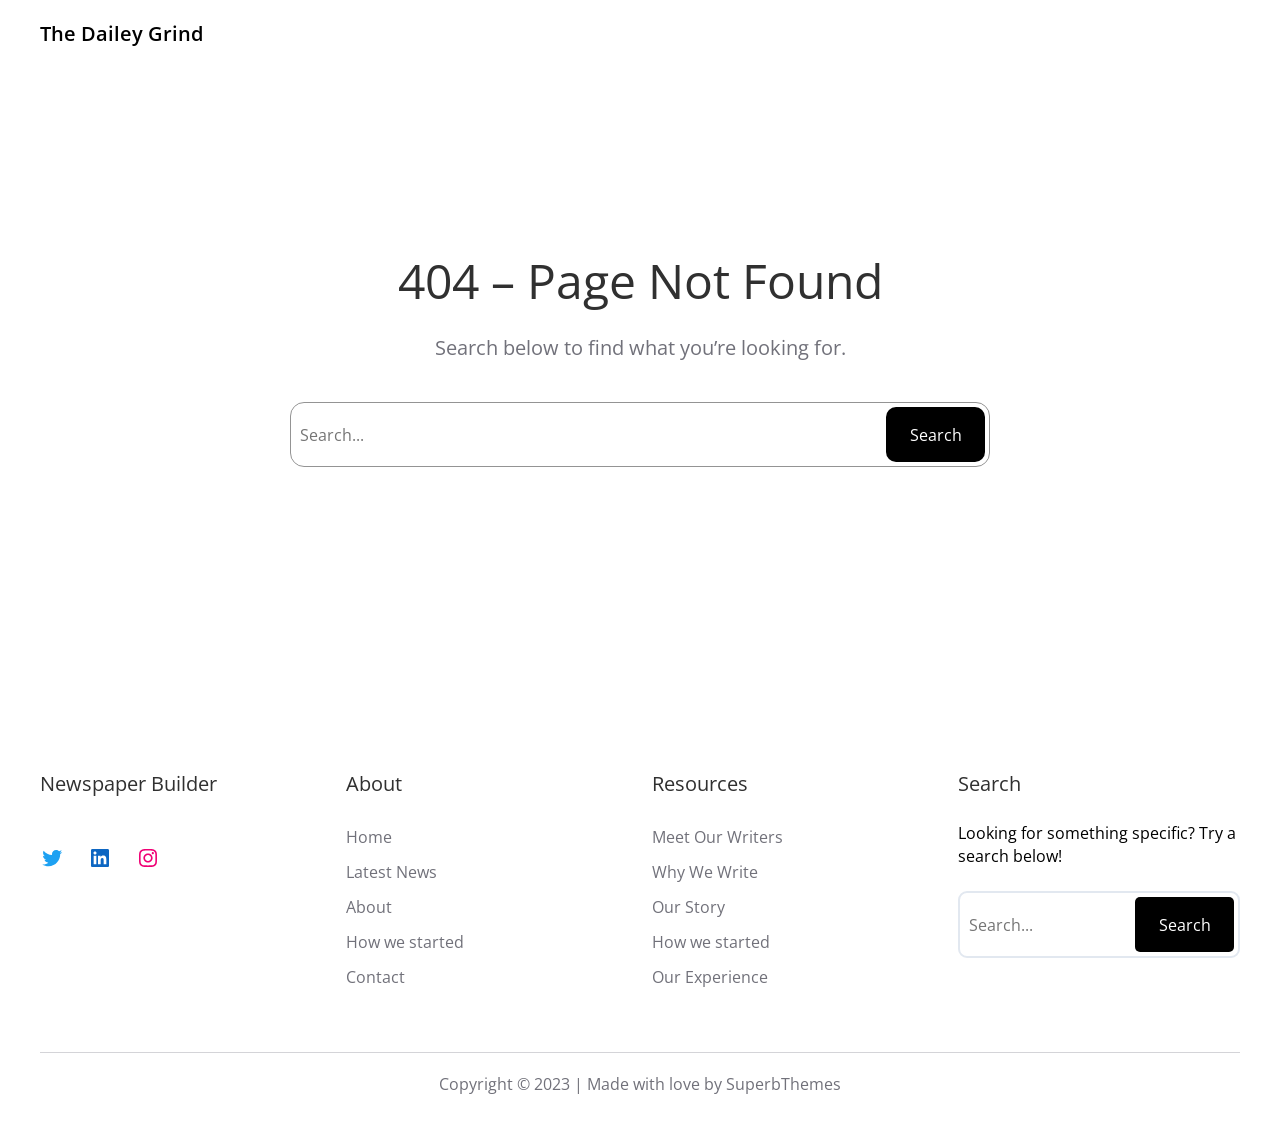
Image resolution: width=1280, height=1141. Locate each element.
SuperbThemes (783, 1084)
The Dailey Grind (121, 33)
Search (936, 435)
